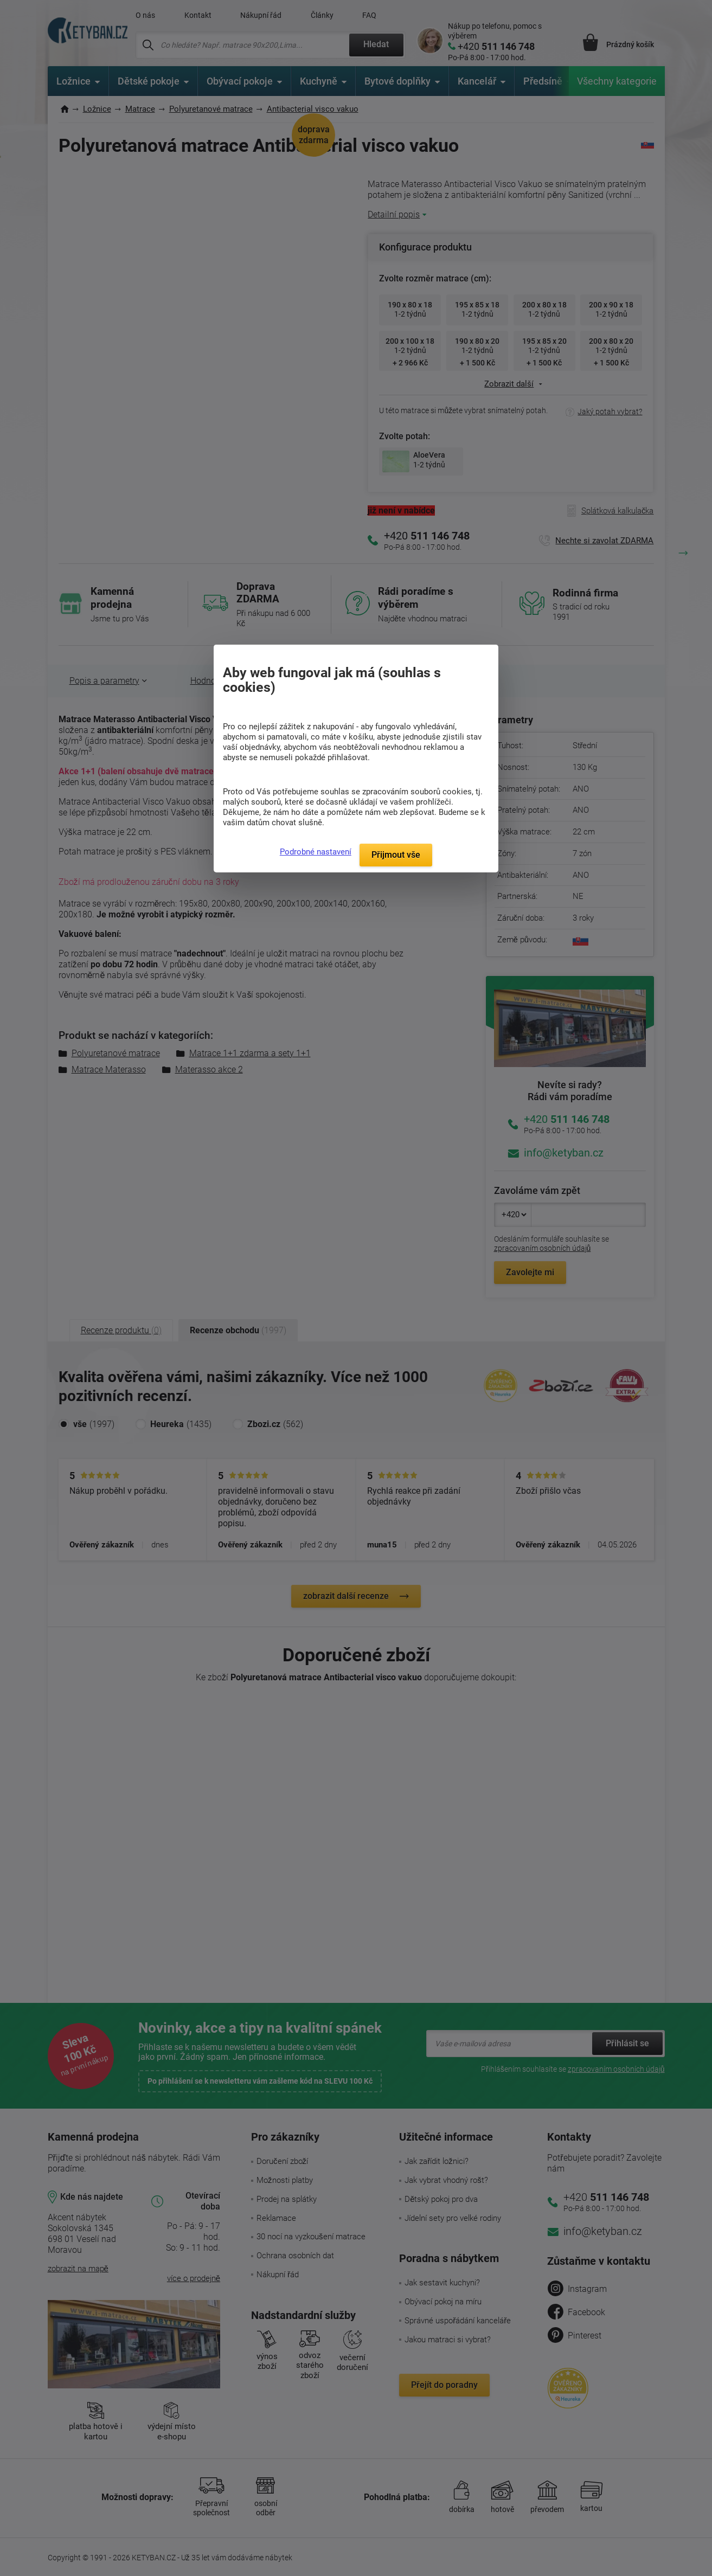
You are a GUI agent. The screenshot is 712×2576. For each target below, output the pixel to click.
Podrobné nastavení (315, 852)
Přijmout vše (395, 855)
